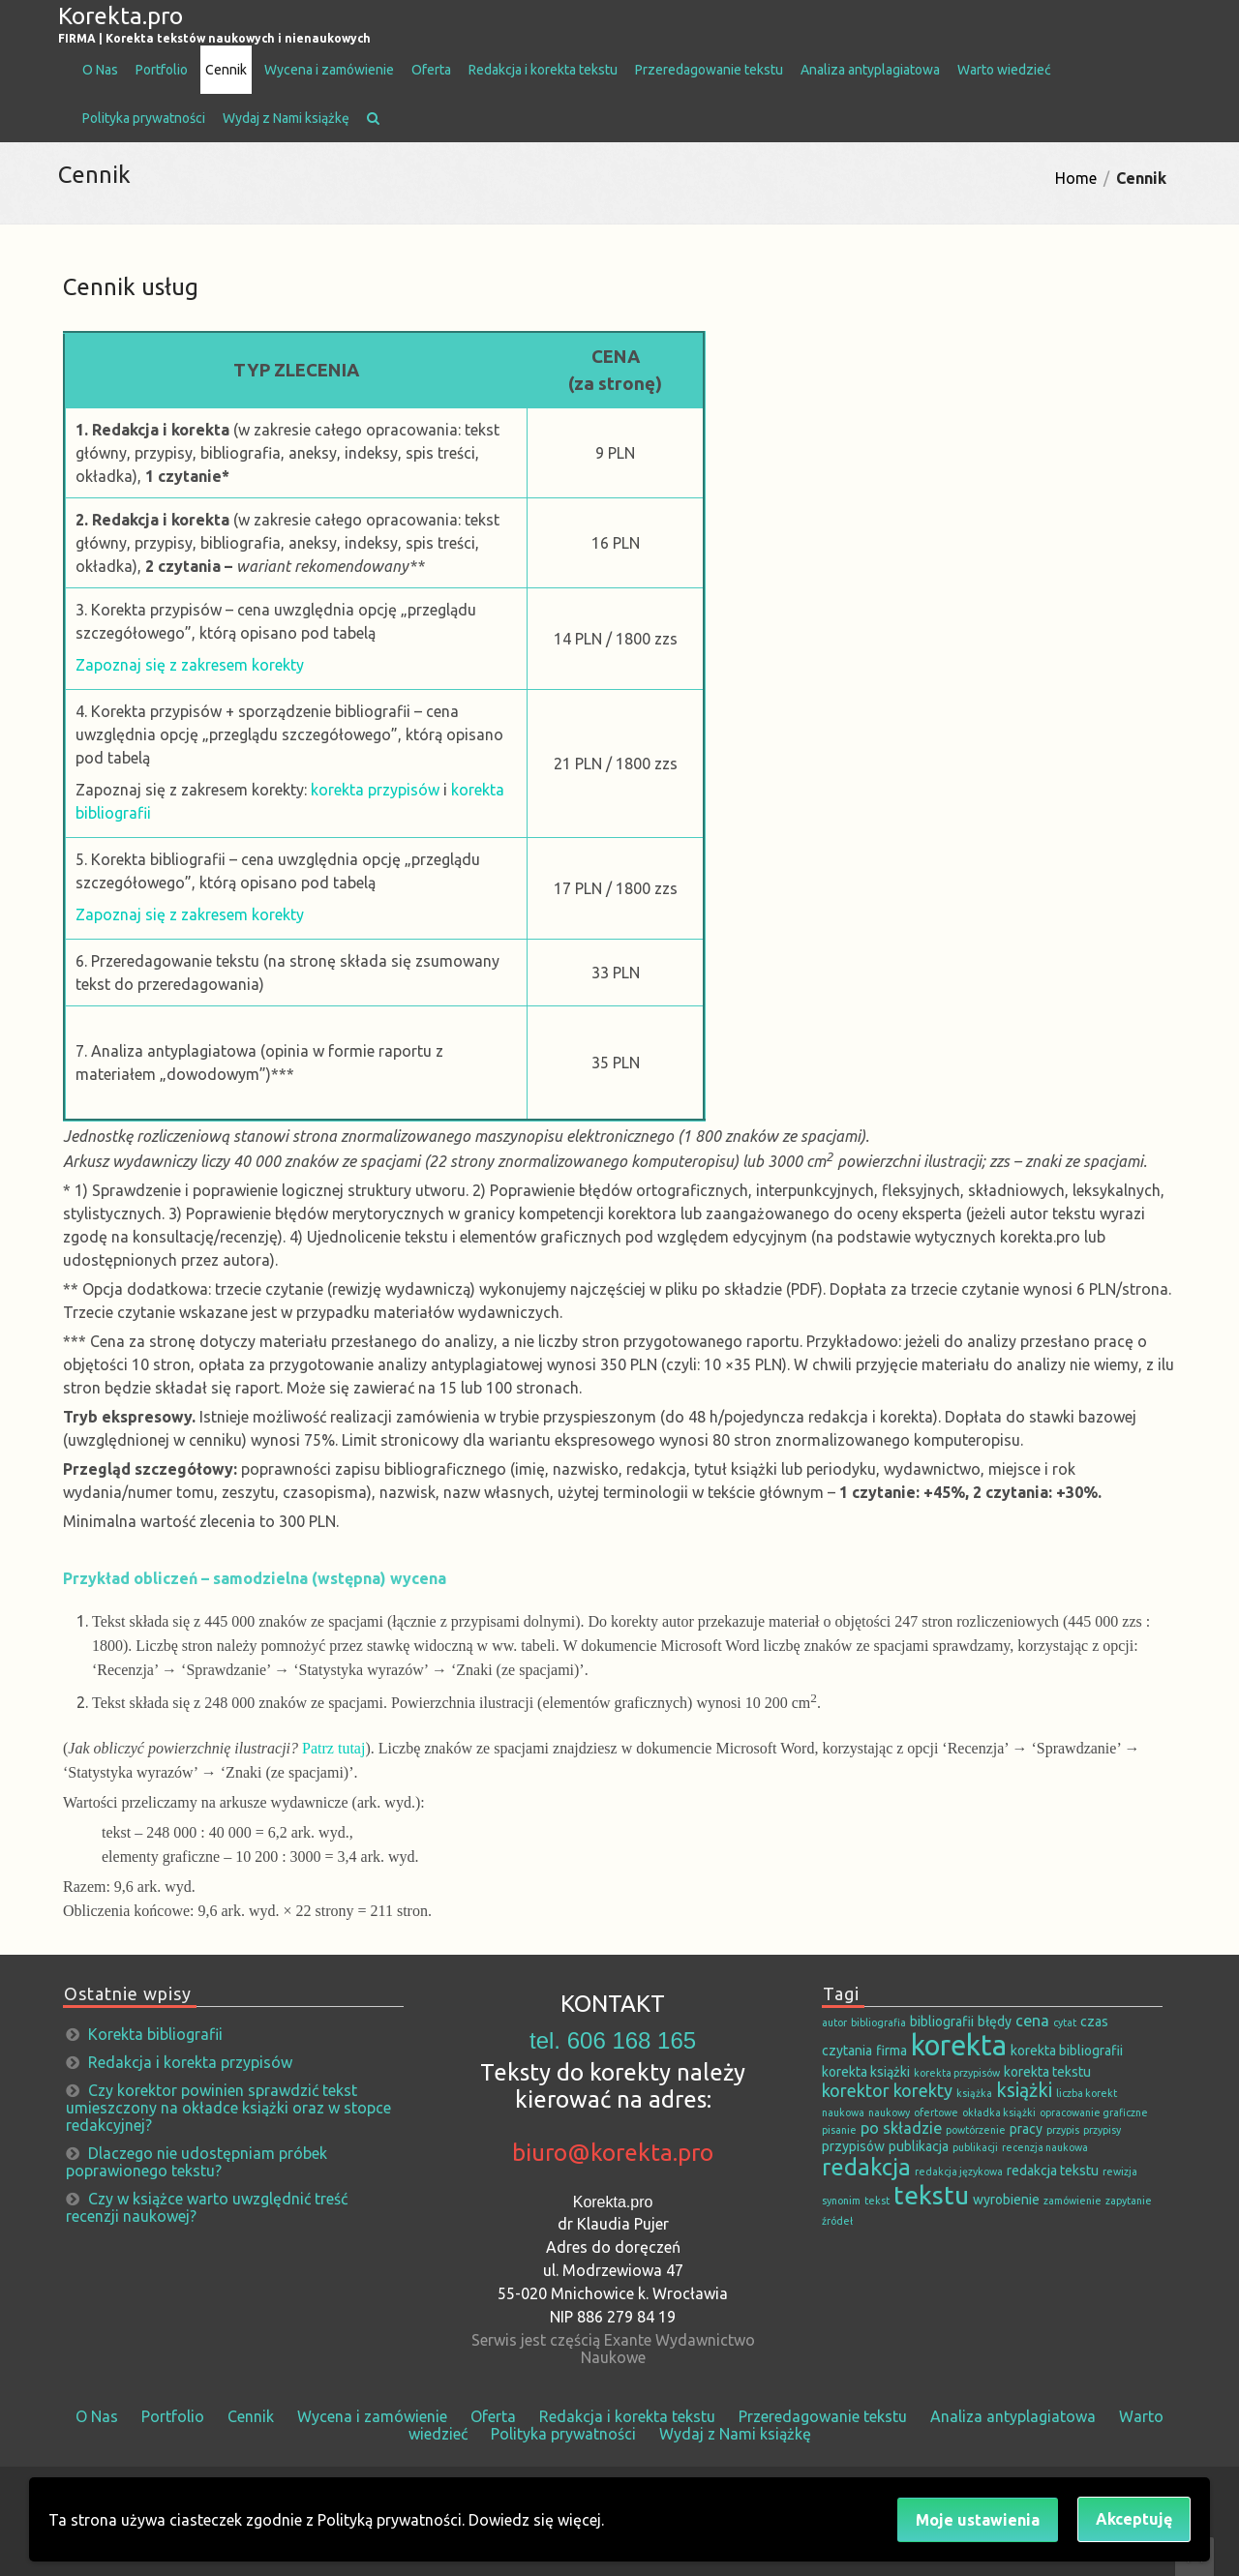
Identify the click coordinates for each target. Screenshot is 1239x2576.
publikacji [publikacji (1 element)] (975, 2147)
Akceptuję (1134, 2519)
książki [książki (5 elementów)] (1024, 2090)
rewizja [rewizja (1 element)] (1120, 2171)
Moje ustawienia (978, 2520)
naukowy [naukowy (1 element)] (889, 2112)
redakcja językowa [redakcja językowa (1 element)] (959, 2171)
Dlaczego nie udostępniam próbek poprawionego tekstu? (196, 2161)
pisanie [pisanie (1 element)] (839, 2130)
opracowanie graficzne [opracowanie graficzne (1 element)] (1094, 2112)
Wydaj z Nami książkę (286, 118)
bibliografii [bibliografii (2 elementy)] (942, 2021)
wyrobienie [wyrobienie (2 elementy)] (1006, 2199)
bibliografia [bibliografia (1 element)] (878, 2022)
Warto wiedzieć (1004, 69)
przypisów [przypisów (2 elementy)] (853, 2146)
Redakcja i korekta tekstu (543, 69)
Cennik (226, 69)
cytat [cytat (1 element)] (1064, 2022)
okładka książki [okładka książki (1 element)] (999, 2112)
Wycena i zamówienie (329, 69)
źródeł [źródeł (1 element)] (837, 2221)
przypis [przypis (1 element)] (1062, 2130)
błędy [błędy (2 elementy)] (995, 2021)
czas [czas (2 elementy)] (1094, 2021)
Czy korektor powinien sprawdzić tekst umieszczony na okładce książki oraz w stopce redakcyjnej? (228, 2108)
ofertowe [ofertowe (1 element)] (936, 2112)
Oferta (431, 69)
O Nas (100, 69)
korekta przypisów (375, 789)
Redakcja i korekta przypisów (190, 2062)
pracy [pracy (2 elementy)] (1026, 2129)
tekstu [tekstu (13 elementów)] (931, 2194)
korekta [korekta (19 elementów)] (959, 2045)
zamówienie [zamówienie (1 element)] (1072, 2200)
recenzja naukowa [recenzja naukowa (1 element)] (1045, 2147)
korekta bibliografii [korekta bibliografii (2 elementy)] (1067, 2050)
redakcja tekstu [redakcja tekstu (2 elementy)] (1053, 2170)
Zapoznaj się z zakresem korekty (190, 665)
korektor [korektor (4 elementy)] (856, 2090)
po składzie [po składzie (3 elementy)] (901, 2128)
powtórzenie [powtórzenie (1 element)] (976, 2130)
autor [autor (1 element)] (834, 2022)
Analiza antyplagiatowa (870, 69)
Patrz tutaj (333, 1748)
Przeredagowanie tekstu (709, 69)
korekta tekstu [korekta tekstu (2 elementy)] (1047, 2072)
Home (1076, 178)
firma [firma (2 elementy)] (891, 2050)
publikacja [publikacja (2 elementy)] (919, 2146)
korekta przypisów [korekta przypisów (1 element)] (957, 2073)
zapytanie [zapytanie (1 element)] (1128, 2200)
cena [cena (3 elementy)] (1032, 2020)
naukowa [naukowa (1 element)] (843, 2112)
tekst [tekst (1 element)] (877, 2200)
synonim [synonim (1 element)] (841, 2200)
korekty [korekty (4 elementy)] (922, 2090)
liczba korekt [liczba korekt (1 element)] (1086, 2093)
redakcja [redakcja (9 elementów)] (866, 2166)
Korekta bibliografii (155, 2034)
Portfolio (162, 69)
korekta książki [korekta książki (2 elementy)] (866, 2072)
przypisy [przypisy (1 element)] (1102, 2130)
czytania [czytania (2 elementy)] (847, 2050)
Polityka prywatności (143, 118)
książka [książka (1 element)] (974, 2093)
